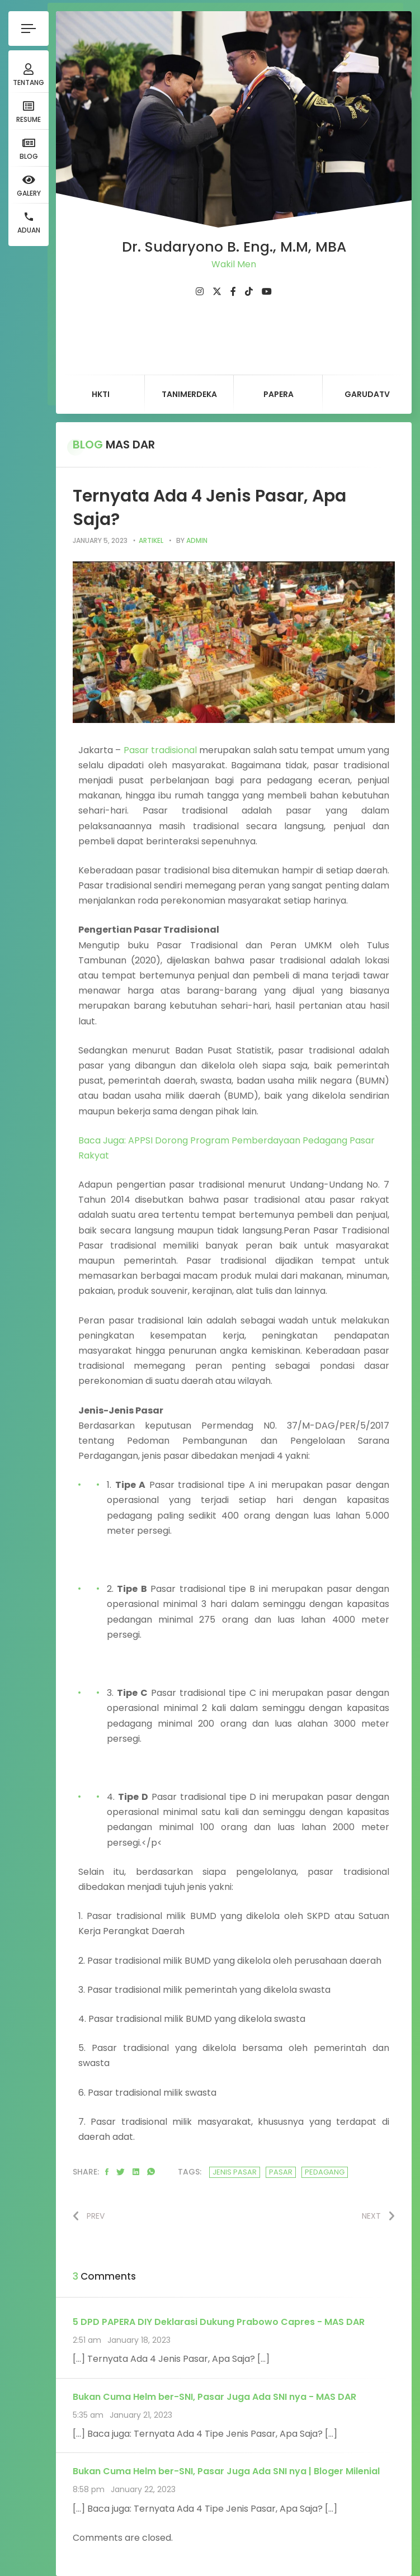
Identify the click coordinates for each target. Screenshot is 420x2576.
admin (196, 540)
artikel (151, 540)
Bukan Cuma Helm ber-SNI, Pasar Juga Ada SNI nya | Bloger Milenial (226, 2471)
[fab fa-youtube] (267, 292)
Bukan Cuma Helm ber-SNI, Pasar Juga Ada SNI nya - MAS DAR (214, 2396)
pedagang (325, 2172)
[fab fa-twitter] (217, 292)
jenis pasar (235, 2172)
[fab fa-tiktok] (249, 292)
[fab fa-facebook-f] (233, 292)
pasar (280, 2172)
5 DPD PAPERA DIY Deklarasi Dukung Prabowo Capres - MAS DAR (219, 2321)
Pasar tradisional (160, 750)
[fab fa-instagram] (200, 292)
